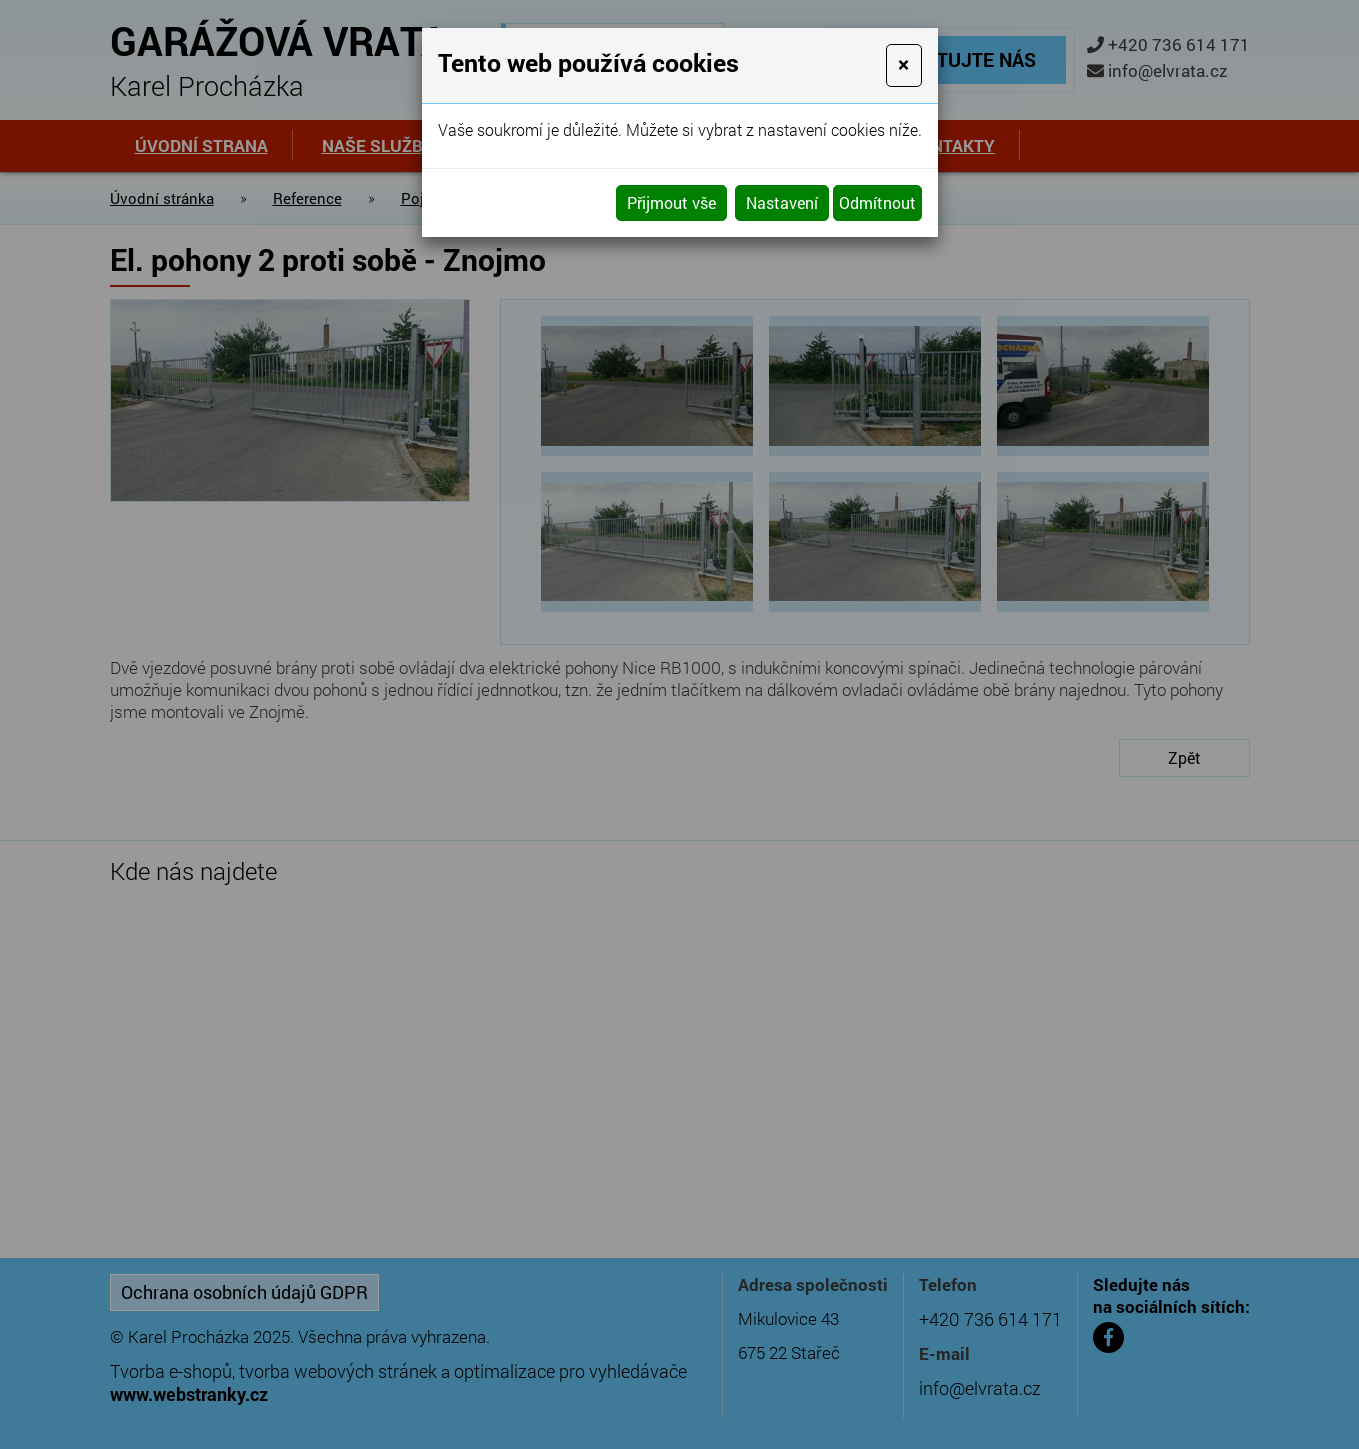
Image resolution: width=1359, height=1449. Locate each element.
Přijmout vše (671, 202)
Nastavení (782, 202)
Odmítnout (877, 202)
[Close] (903, 65)
